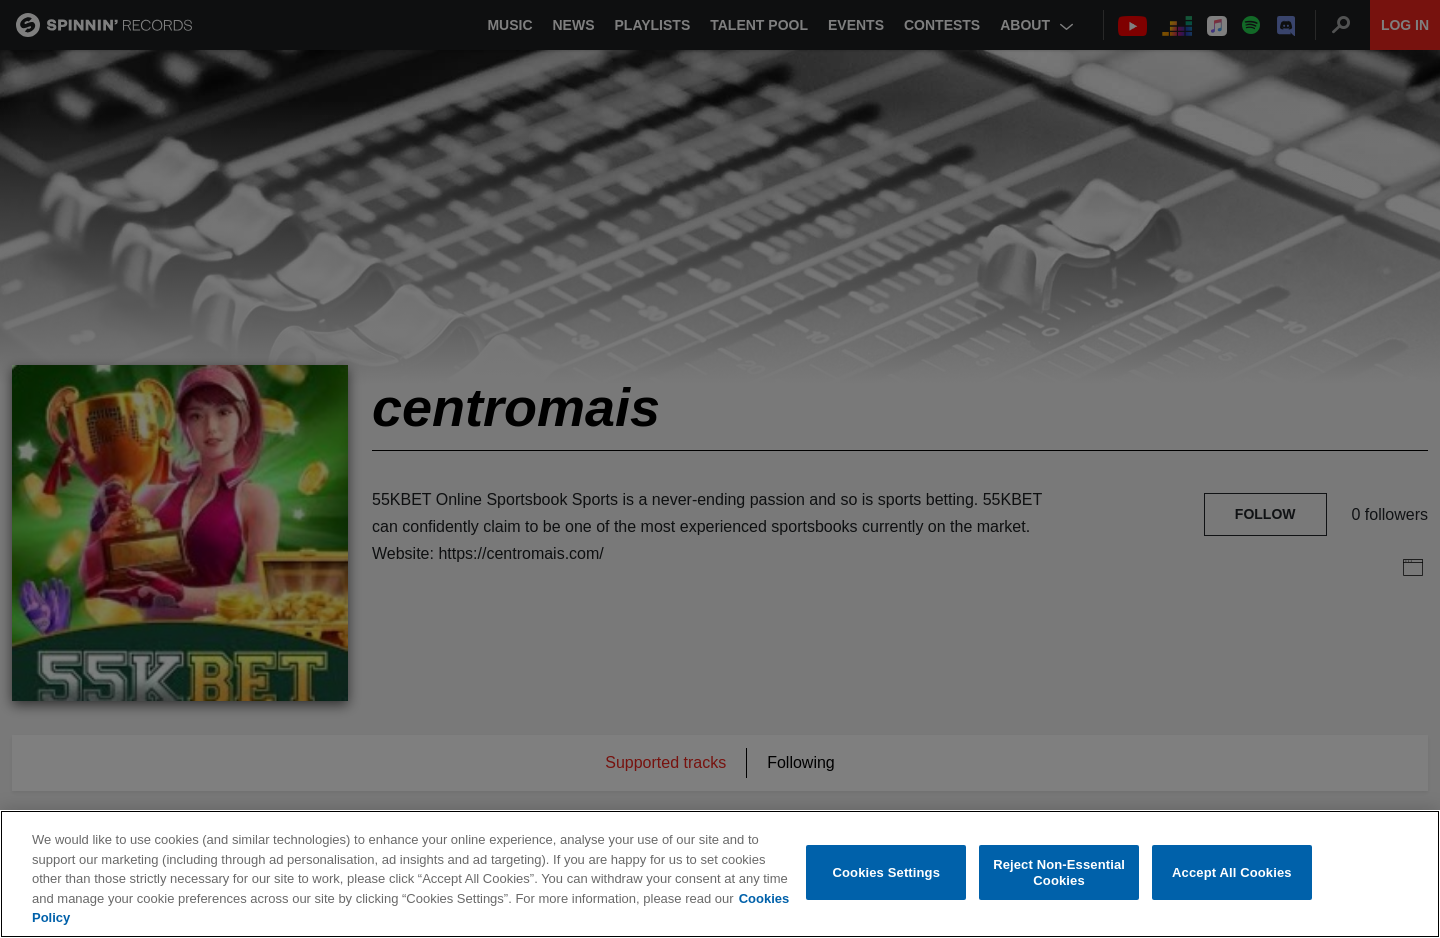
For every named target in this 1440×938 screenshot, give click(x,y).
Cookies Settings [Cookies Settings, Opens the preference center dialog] (887, 872)
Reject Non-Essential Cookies (1059, 872)
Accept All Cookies (1232, 872)
